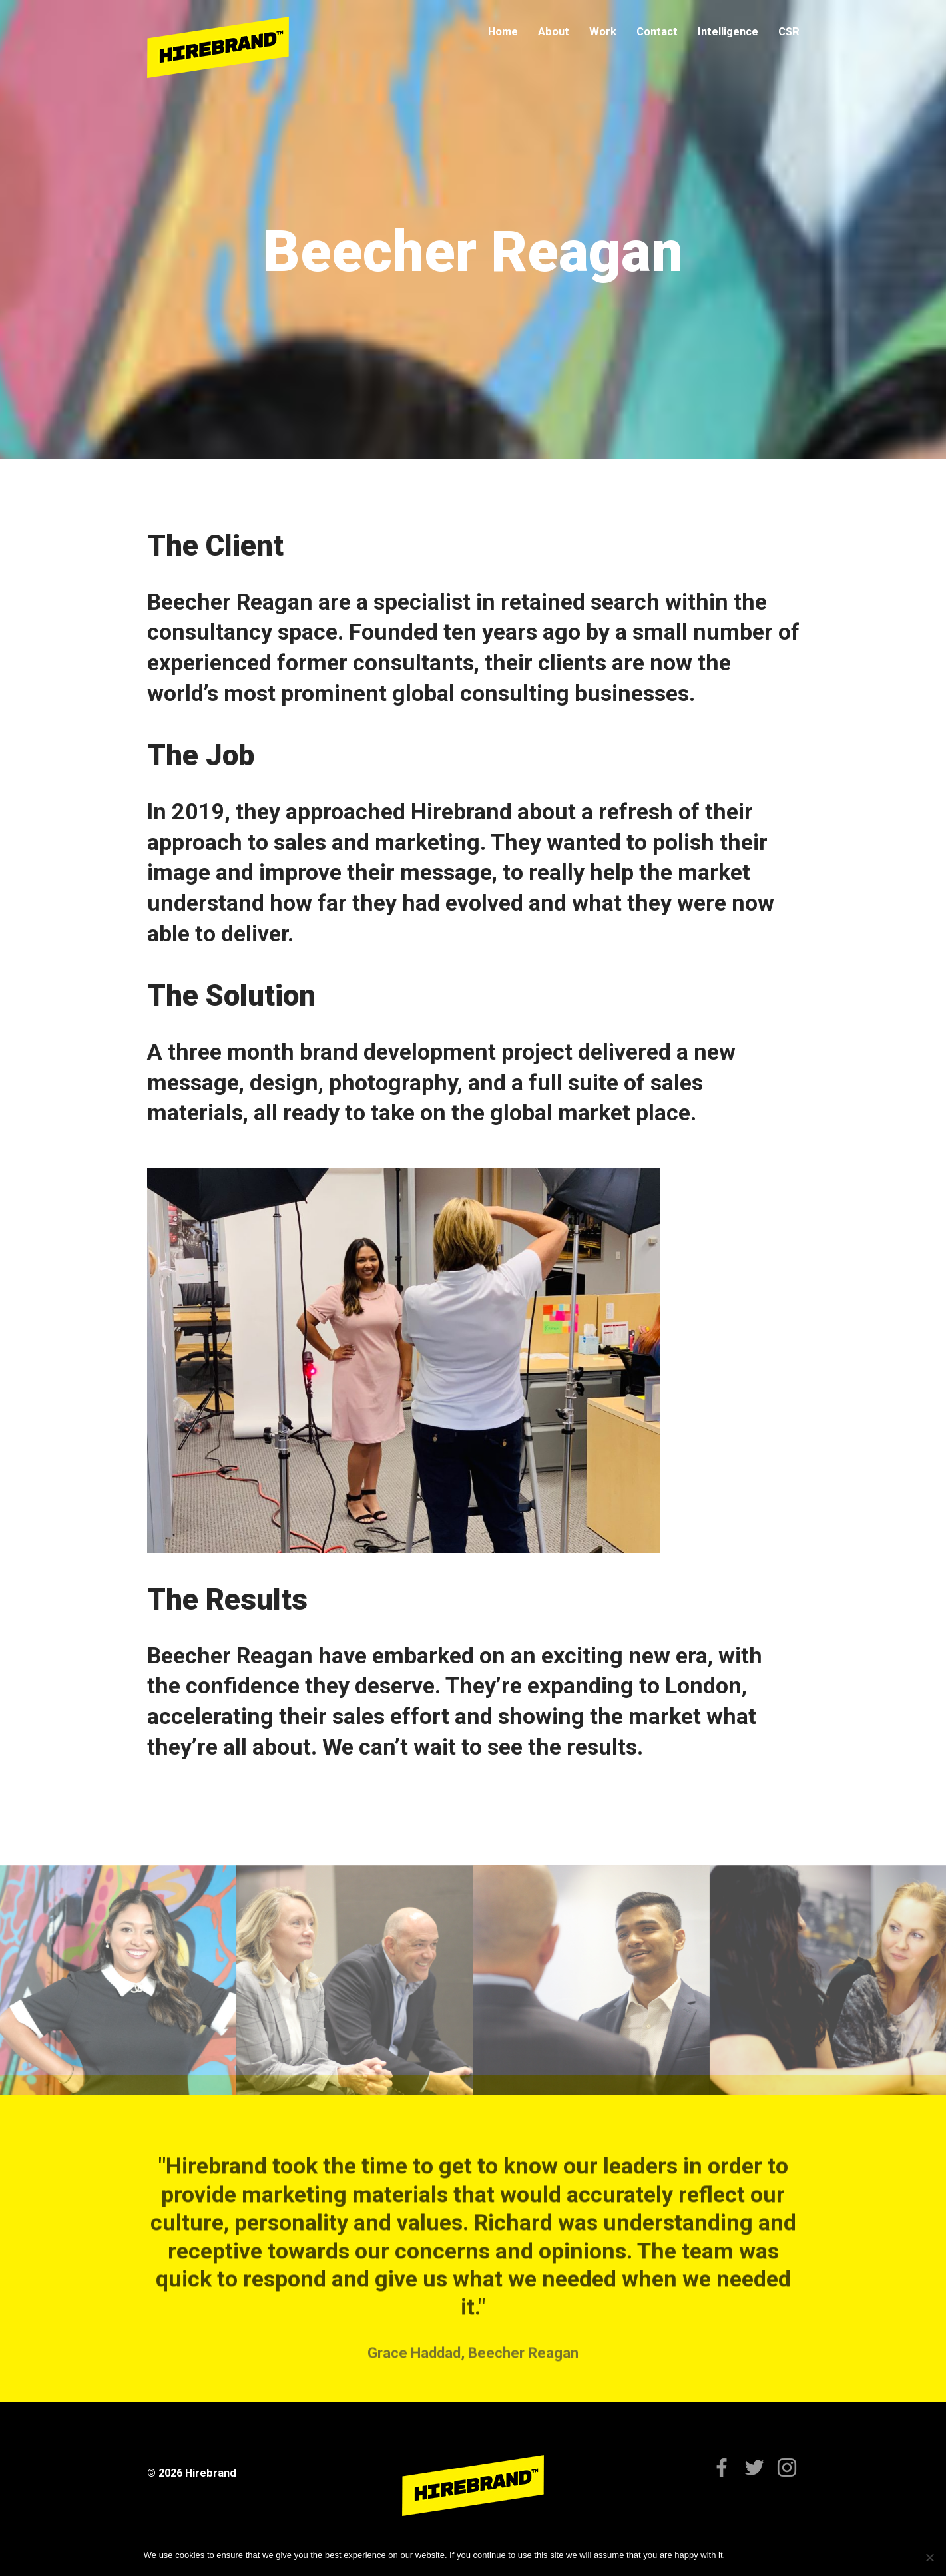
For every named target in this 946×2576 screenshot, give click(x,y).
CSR (789, 31)
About (553, 31)
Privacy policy (776, 2555)
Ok (737, 2555)
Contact (657, 31)
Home (503, 31)
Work (602, 31)
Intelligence (728, 31)
